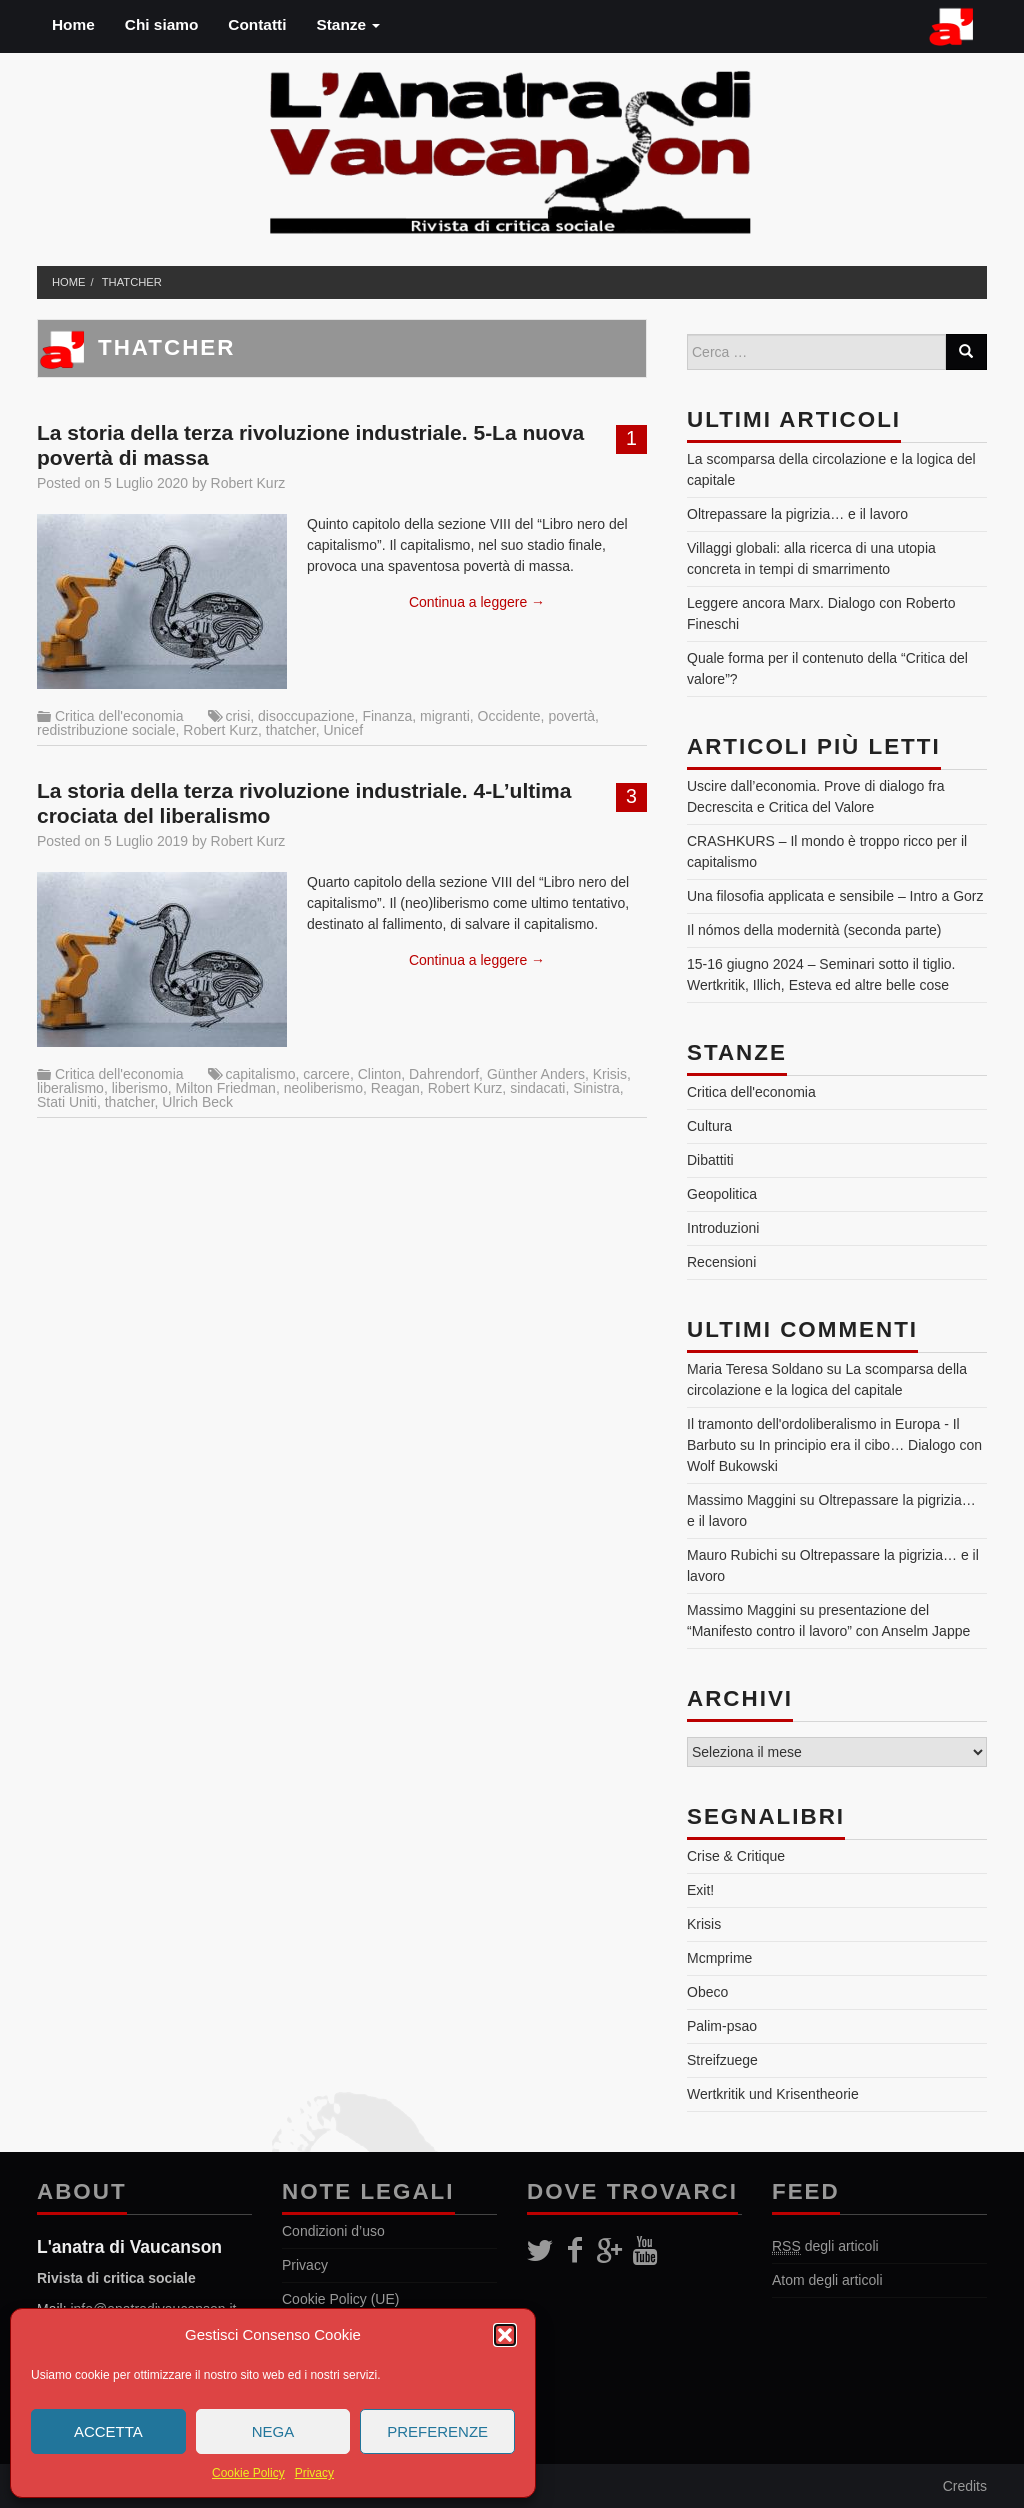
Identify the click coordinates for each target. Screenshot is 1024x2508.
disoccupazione (306, 716)
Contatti (257, 24)
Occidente (509, 716)
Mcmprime (719, 1958)
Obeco (707, 1992)
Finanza (387, 716)
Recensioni (721, 1262)
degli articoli (825, 2246)
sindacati (537, 1088)
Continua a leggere (477, 602)
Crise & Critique (736, 1856)
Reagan (395, 1088)
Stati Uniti (67, 1102)
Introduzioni (723, 1228)
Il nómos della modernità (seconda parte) (814, 930)
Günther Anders (536, 1074)
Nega (273, 2431)
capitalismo (260, 1074)
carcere (326, 1074)
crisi (237, 716)
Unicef (343, 730)
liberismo (140, 1088)
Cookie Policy (248, 2473)
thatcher (132, 282)
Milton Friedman (226, 1088)
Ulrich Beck (197, 1102)
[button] (505, 2335)
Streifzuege (722, 2060)
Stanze (348, 24)
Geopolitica (722, 1194)
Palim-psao (722, 2026)
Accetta (108, 2431)
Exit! (700, 1890)
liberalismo (70, 1088)
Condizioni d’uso (333, 2231)
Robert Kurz (248, 483)
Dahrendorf (444, 1074)
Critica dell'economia (119, 716)
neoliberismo (323, 1088)
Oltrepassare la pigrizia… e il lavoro (797, 514)
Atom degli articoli (827, 2280)
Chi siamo (162, 24)
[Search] (966, 352)
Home (73, 24)
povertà (571, 716)
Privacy (314, 2473)
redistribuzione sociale (106, 730)
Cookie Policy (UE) (340, 2299)
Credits (965, 2486)
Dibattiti (710, 1160)
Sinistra (596, 1088)
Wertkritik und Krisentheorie (773, 2094)
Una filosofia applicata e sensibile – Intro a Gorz (835, 896)
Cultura (709, 1126)
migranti (445, 716)
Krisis (610, 1074)
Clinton (380, 1074)
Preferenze (437, 2431)
